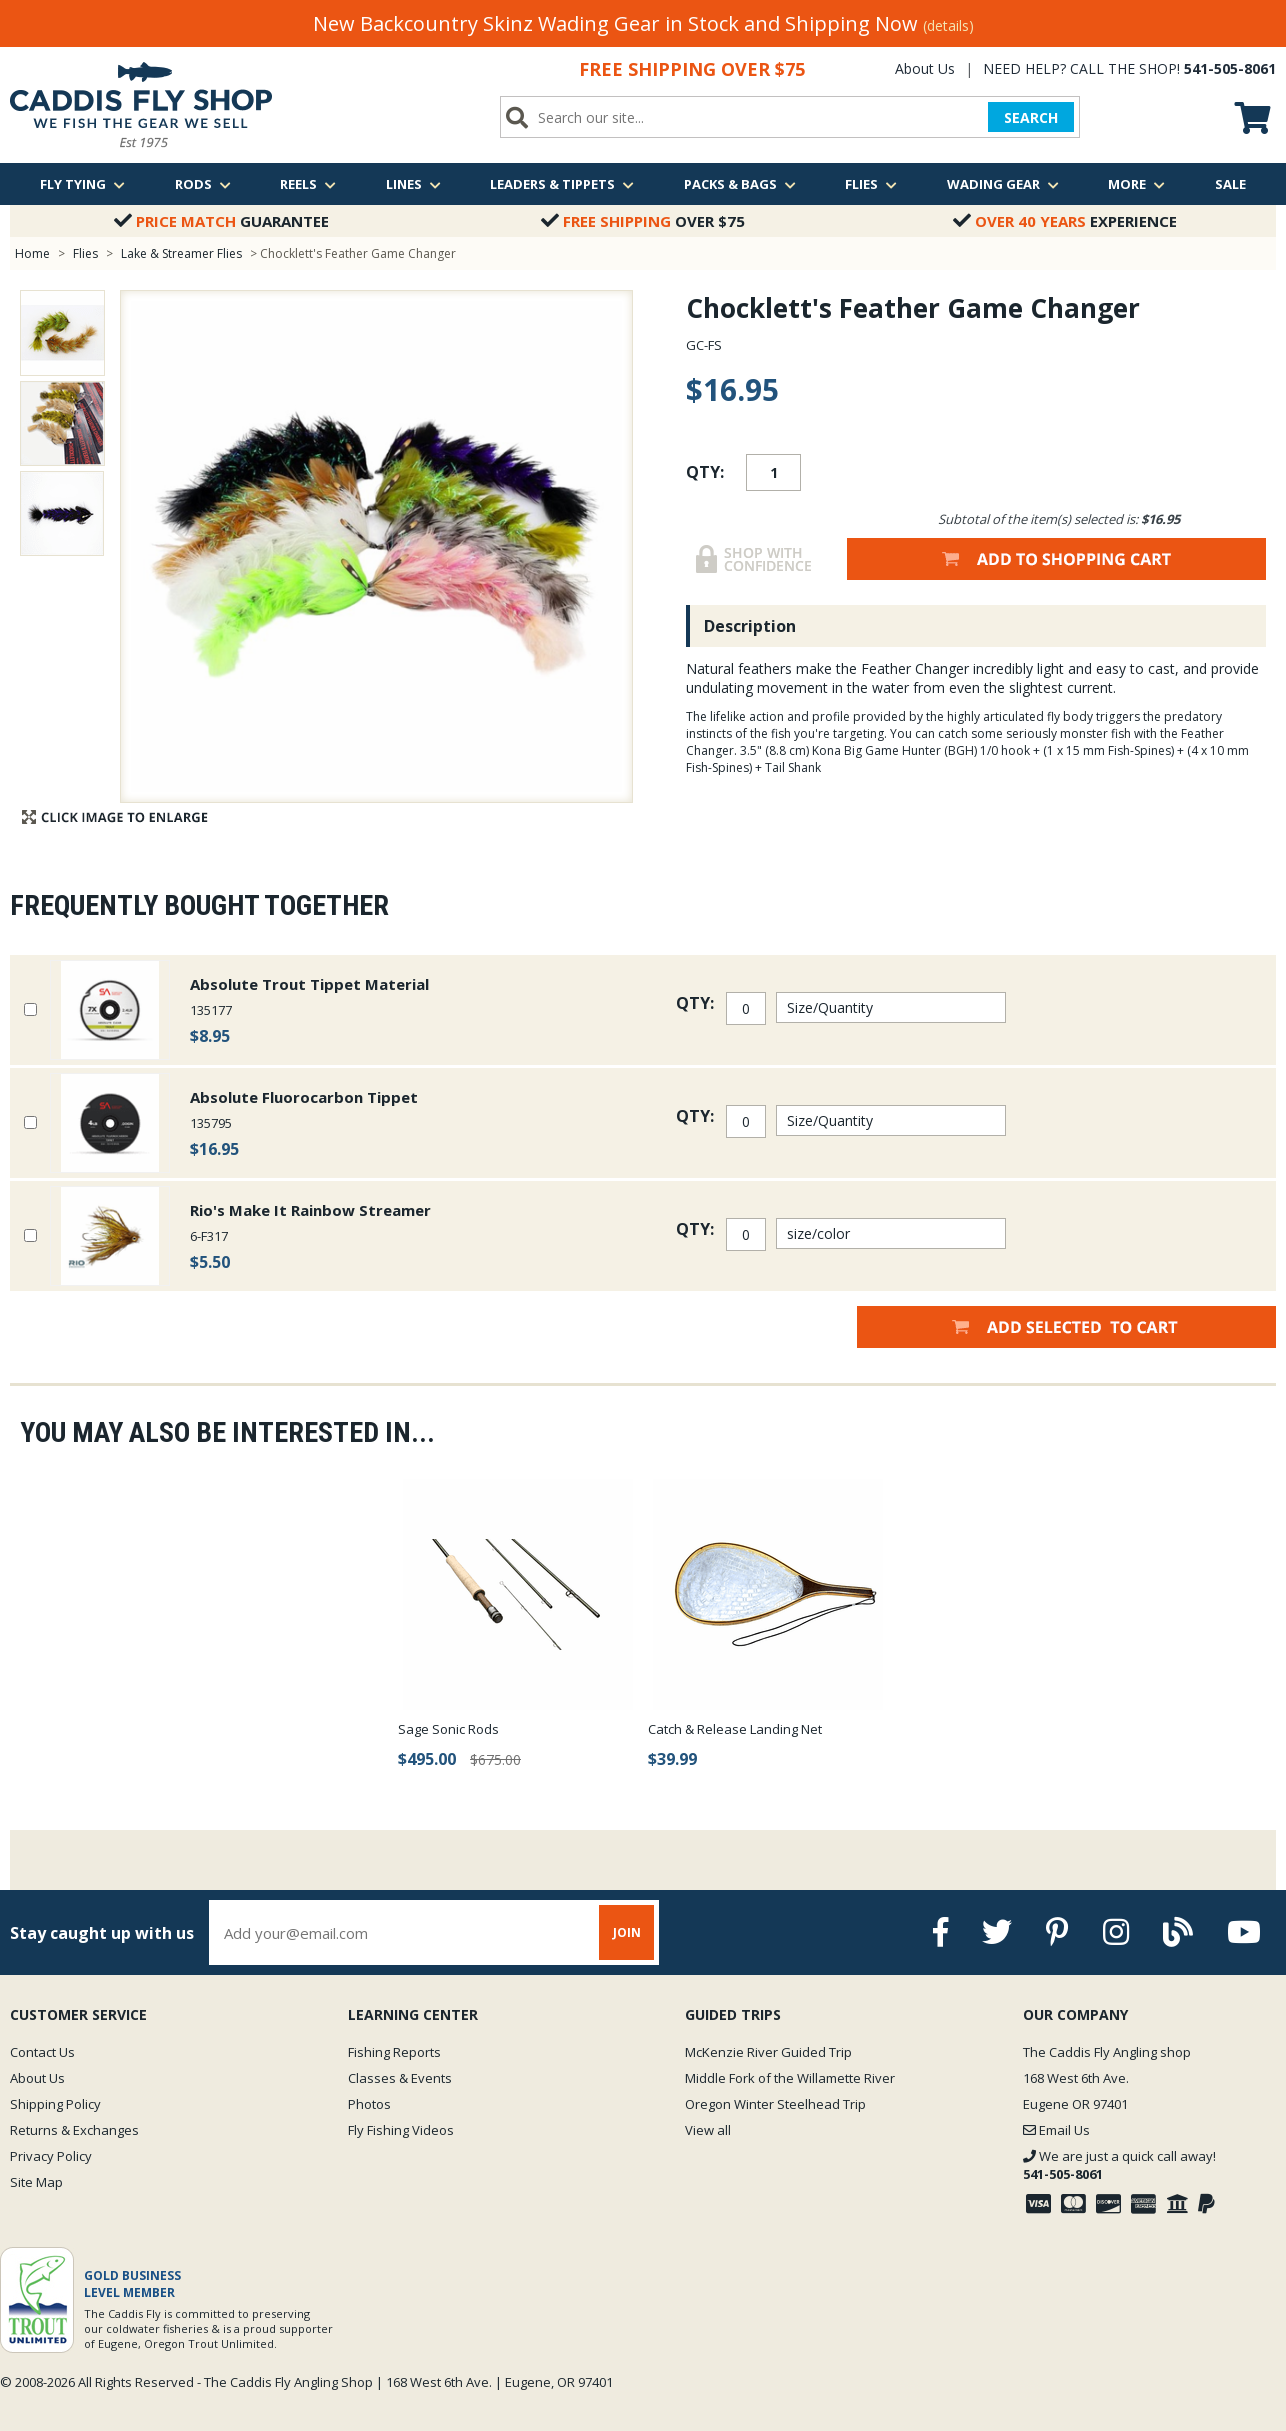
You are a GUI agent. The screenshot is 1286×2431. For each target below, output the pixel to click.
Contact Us (42, 2052)
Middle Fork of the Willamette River (790, 2078)
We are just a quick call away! (1119, 2165)
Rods (203, 184)
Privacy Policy (51, 2156)
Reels (308, 184)
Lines (413, 184)
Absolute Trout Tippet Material (309, 984)
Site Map (36, 2182)
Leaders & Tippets (562, 184)
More (1136, 184)
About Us (925, 68)
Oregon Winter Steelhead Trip (775, 2104)
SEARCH (1031, 117)
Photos (369, 2104)
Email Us (1056, 2130)
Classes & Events (400, 2078)
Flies (871, 184)
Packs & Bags (740, 184)
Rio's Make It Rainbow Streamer (310, 1210)
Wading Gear (1003, 184)
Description (750, 626)
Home (32, 253)
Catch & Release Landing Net (735, 1729)
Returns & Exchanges (74, 2130)
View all (708, 2130)
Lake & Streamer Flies (181, 253)
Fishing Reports (394, 2052)
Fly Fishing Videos (401, 2130)
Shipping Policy (55, 2104)
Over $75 (643, 221)
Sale (1230, 184)
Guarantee (221, 221)
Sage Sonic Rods (448, 1729)
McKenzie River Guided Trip (768, 2052)
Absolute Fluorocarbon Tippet (304, 1097)
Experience (1065, 221)
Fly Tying (82, 184)
